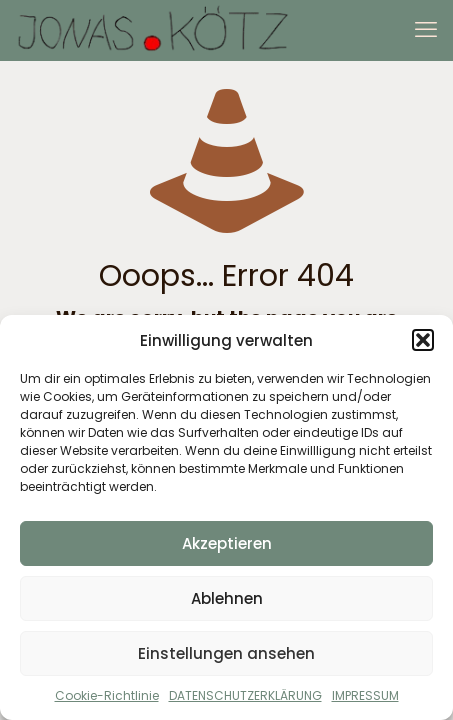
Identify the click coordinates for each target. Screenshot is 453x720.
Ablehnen (227, 598)
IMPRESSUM (365, 695)
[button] (423, 340)
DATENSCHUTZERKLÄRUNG (245, 695)
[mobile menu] (426, 30)
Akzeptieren (227, 543)
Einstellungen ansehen (226, 653)
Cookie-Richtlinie (107, 695)
